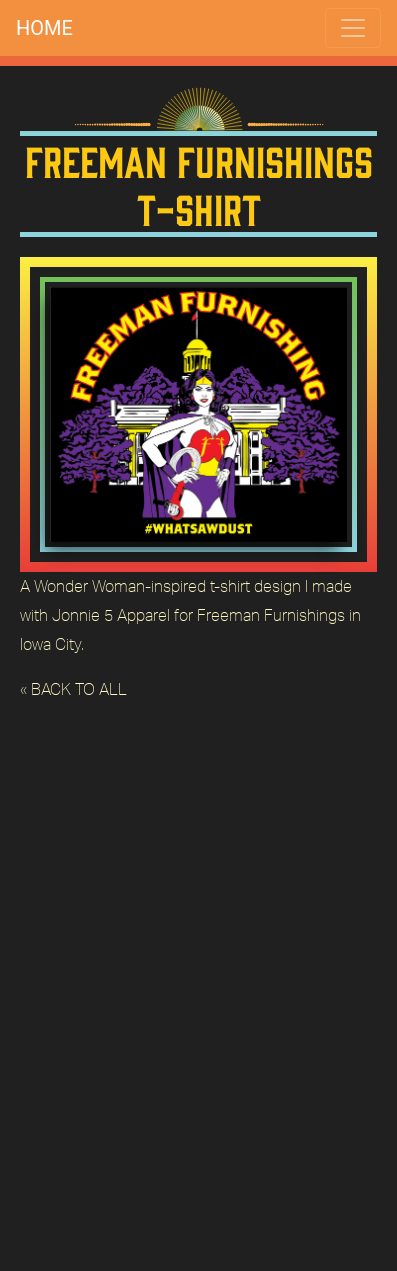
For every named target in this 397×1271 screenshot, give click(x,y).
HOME (44, 28)
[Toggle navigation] (353, 28)
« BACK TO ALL (73, 689)
